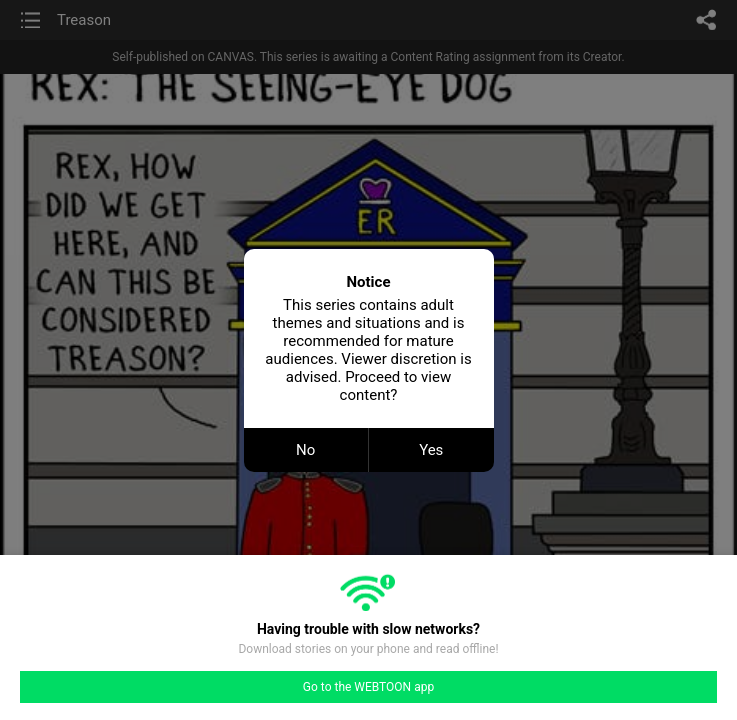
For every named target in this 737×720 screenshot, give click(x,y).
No (305, 450)
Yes (431, 450)
